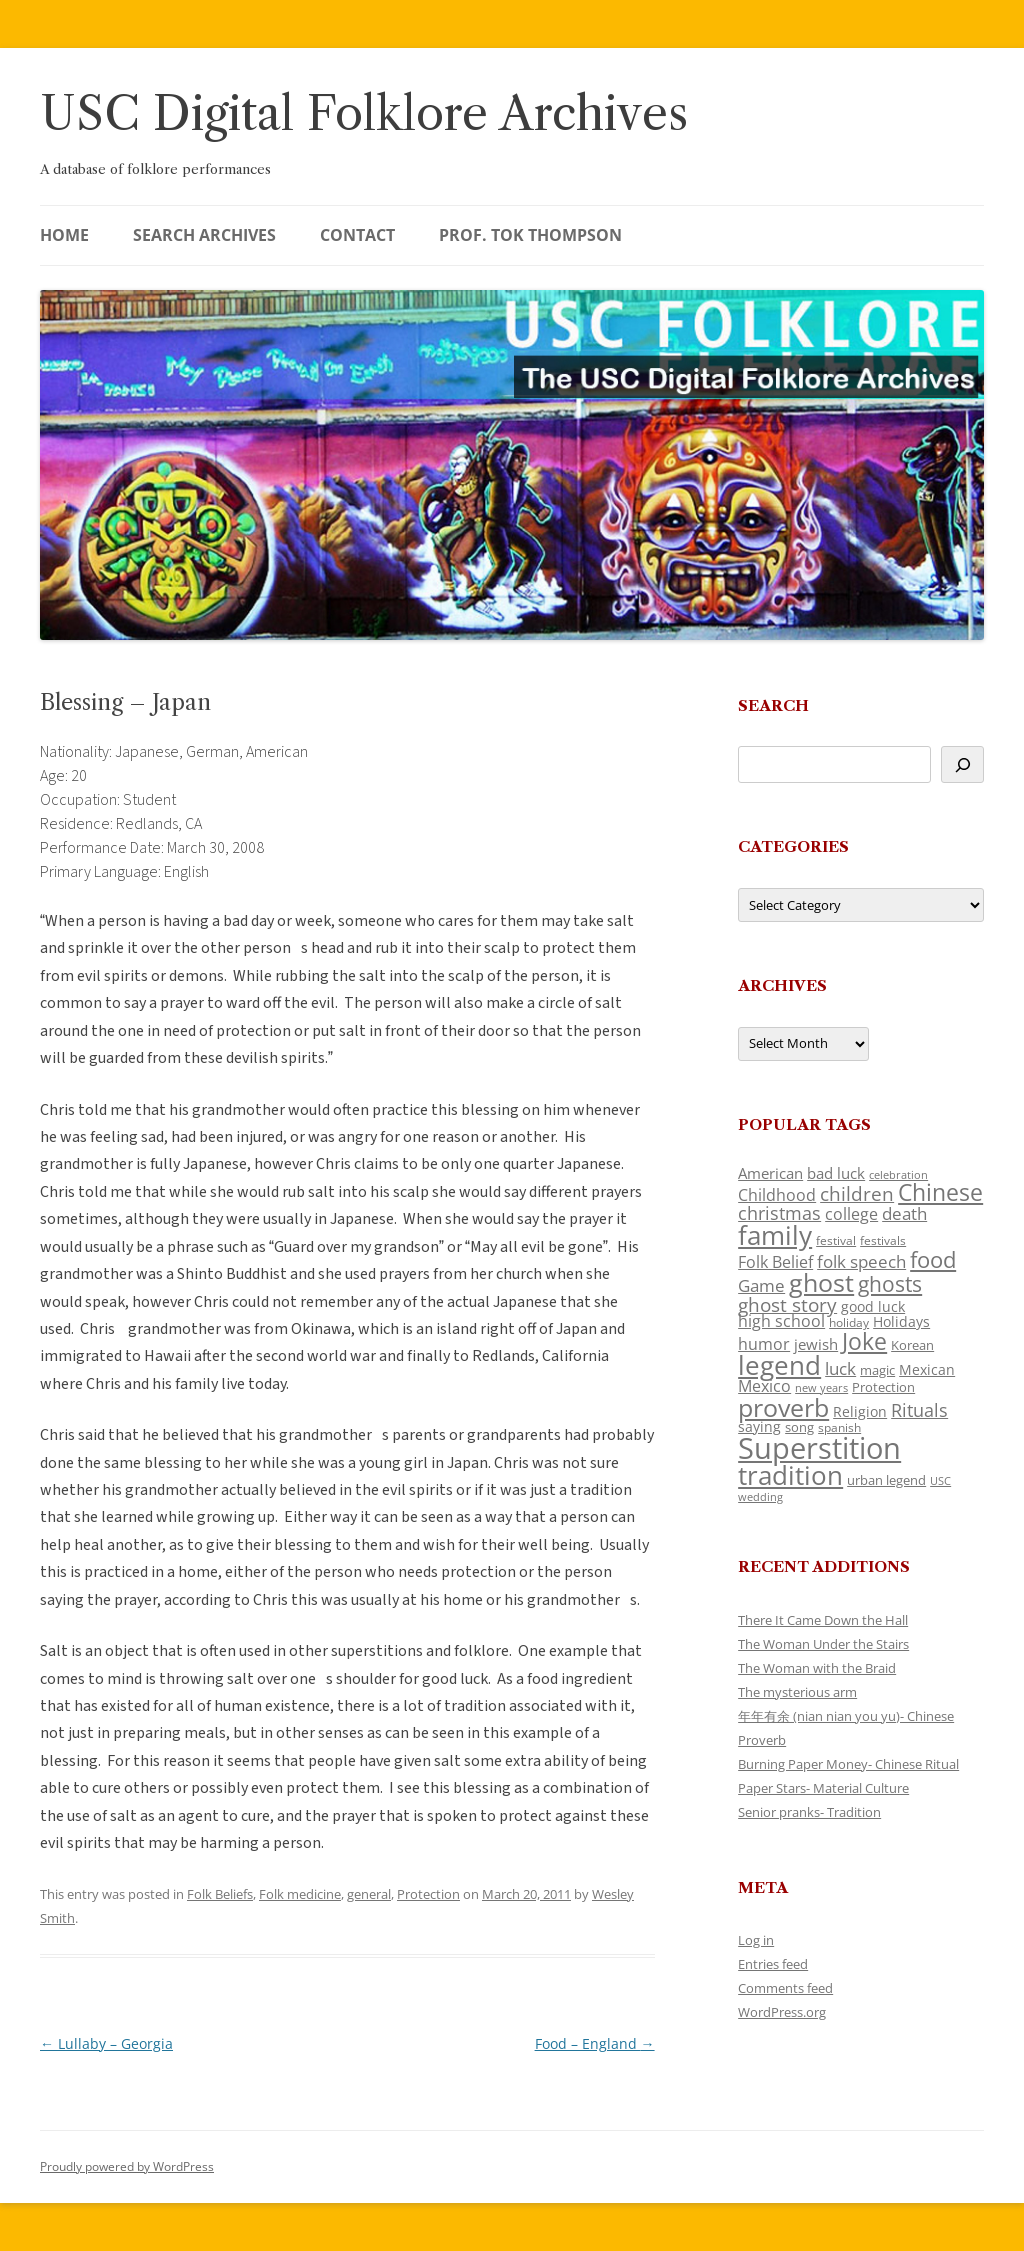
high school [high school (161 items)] (781, 1321)
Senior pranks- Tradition (809, 1812)
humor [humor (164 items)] (764, 1344)
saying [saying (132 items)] (759, 1426)
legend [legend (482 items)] (779, 1365)
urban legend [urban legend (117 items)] (886, 1480)
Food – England (595, 2043)
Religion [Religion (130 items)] (860, 1411)
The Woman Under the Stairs (823, 1644)
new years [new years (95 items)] (821, 1387)
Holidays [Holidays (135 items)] (901, 1321)
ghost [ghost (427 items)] (821, 1282)
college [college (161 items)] (851, 1214)
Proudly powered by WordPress (127, 2166)
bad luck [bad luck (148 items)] (836, 1173)
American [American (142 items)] (770, 1173)
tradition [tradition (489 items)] (790, 1475)
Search (773, 705)
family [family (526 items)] (775, 1235)
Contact (357, 235)
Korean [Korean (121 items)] (912, 1345)
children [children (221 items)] (857, 1193)
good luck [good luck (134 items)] (873, 1306)
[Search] (962, 764)
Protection (428, 1894)
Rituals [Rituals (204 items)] (919, 1410)
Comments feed (785, 1988)
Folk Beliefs (220, 1894)
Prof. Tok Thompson (530, 235)
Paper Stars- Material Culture (823, 1788)
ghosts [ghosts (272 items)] (890, 1284)
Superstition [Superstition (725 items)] (819, 1448)
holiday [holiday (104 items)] (849, 1322)
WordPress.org (782, 2012)
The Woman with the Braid (817, 1668)
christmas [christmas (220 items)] (779, 1212)
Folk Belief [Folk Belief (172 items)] (775, 1262)
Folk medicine (300, 1894)
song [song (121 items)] (799, 1427)
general (369, 1894)
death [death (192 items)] (904, 1213)
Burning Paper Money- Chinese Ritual (848, 1764)
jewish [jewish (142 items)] (816, 1344)
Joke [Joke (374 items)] (864, 1341)
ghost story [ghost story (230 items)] (787, 1305)
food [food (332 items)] (933, 1259)
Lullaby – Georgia (106, 2043)
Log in (756, 1940)
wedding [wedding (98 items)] (760, 1496)
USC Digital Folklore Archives (364, 113)
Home (64, 235)
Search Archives (204, 235)
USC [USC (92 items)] (940, 1481)
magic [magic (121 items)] (877, 1370)
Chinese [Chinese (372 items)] (940, 1192)
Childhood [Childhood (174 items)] (777, 1195)
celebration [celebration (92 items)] (898, 1175)
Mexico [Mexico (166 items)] (764, 1386)
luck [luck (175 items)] (840, 1368)
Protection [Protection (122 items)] (883, 1387)
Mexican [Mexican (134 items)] (927, 1369)
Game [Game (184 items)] (761, 1285)
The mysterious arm (797, 1692)
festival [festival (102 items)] (836, 1240)
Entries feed (773, 1964)
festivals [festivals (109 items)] (883, 1240)
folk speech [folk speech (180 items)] (861, 1261)
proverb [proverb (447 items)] (783, 1407)
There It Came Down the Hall (823, 1620)
